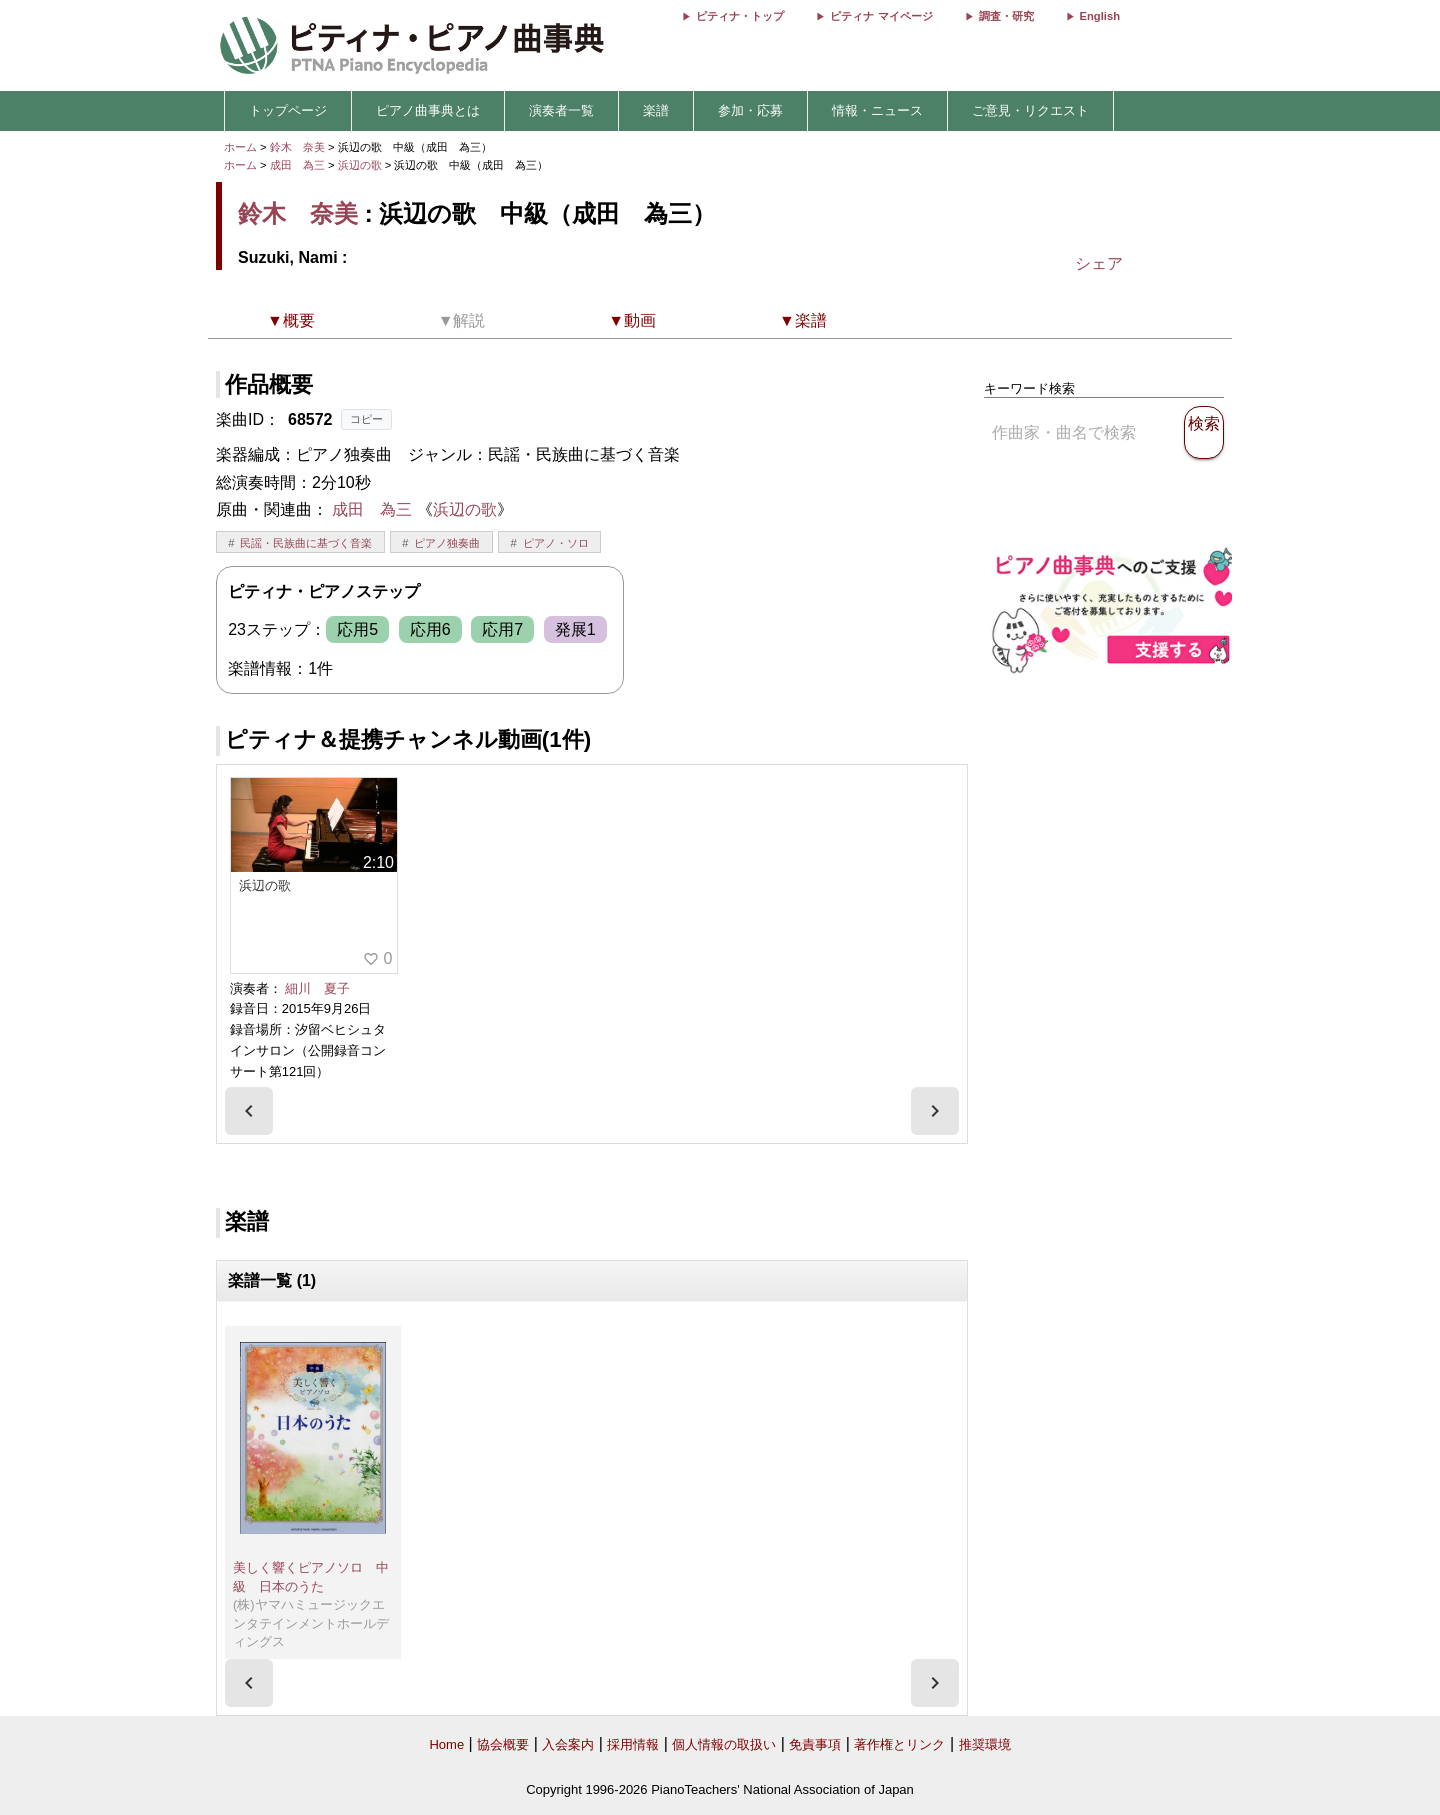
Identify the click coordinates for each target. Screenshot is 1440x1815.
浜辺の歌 (361, 165)
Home (446, 1744)
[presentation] (249, 1111)
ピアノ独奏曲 (447, 543)
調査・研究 (1006, 16)
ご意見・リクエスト (1030, 110)
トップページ (288, 110)
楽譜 (656, 110)
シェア (1099, 263)
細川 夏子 (317, 988)
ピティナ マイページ (881, 16)
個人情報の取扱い (724, 1744)
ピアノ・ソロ (556, 543)
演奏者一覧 (561, 110)
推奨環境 (985, 1744)
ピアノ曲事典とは (428, 110)
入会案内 (568, 1744)
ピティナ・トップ (740, 16)
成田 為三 (297, 165)
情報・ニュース (877, 110)
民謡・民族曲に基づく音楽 (306, 543)
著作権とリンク (899, 1744)
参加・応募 (750, 110)
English (1100, 16)
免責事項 (815, 1744)
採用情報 (633, 1744)
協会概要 (503, 1744)
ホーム (240, 147)
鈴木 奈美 (297, 147)
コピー (366, 419)
